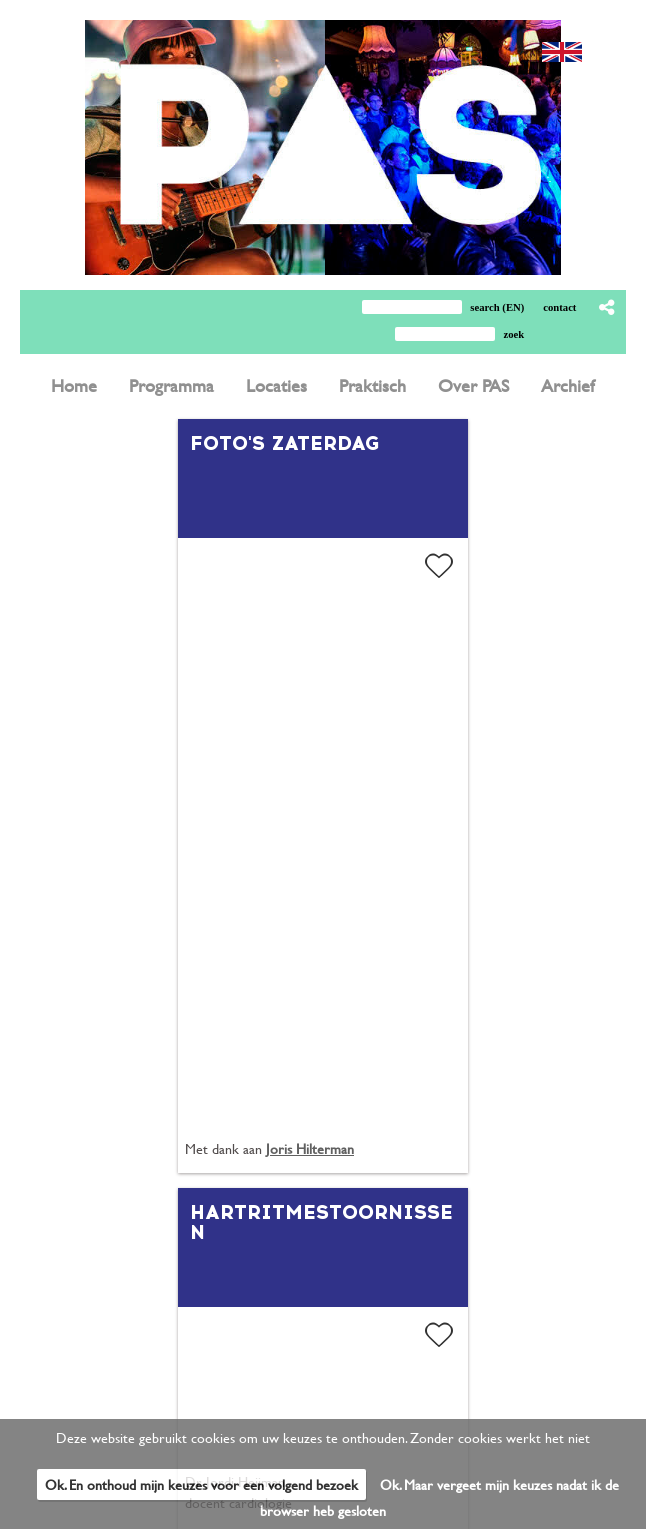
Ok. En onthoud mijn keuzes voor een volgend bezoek (201, 1484)
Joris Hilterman (310, 1148)
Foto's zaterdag (285, 443)
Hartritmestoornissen (321, 1222)
